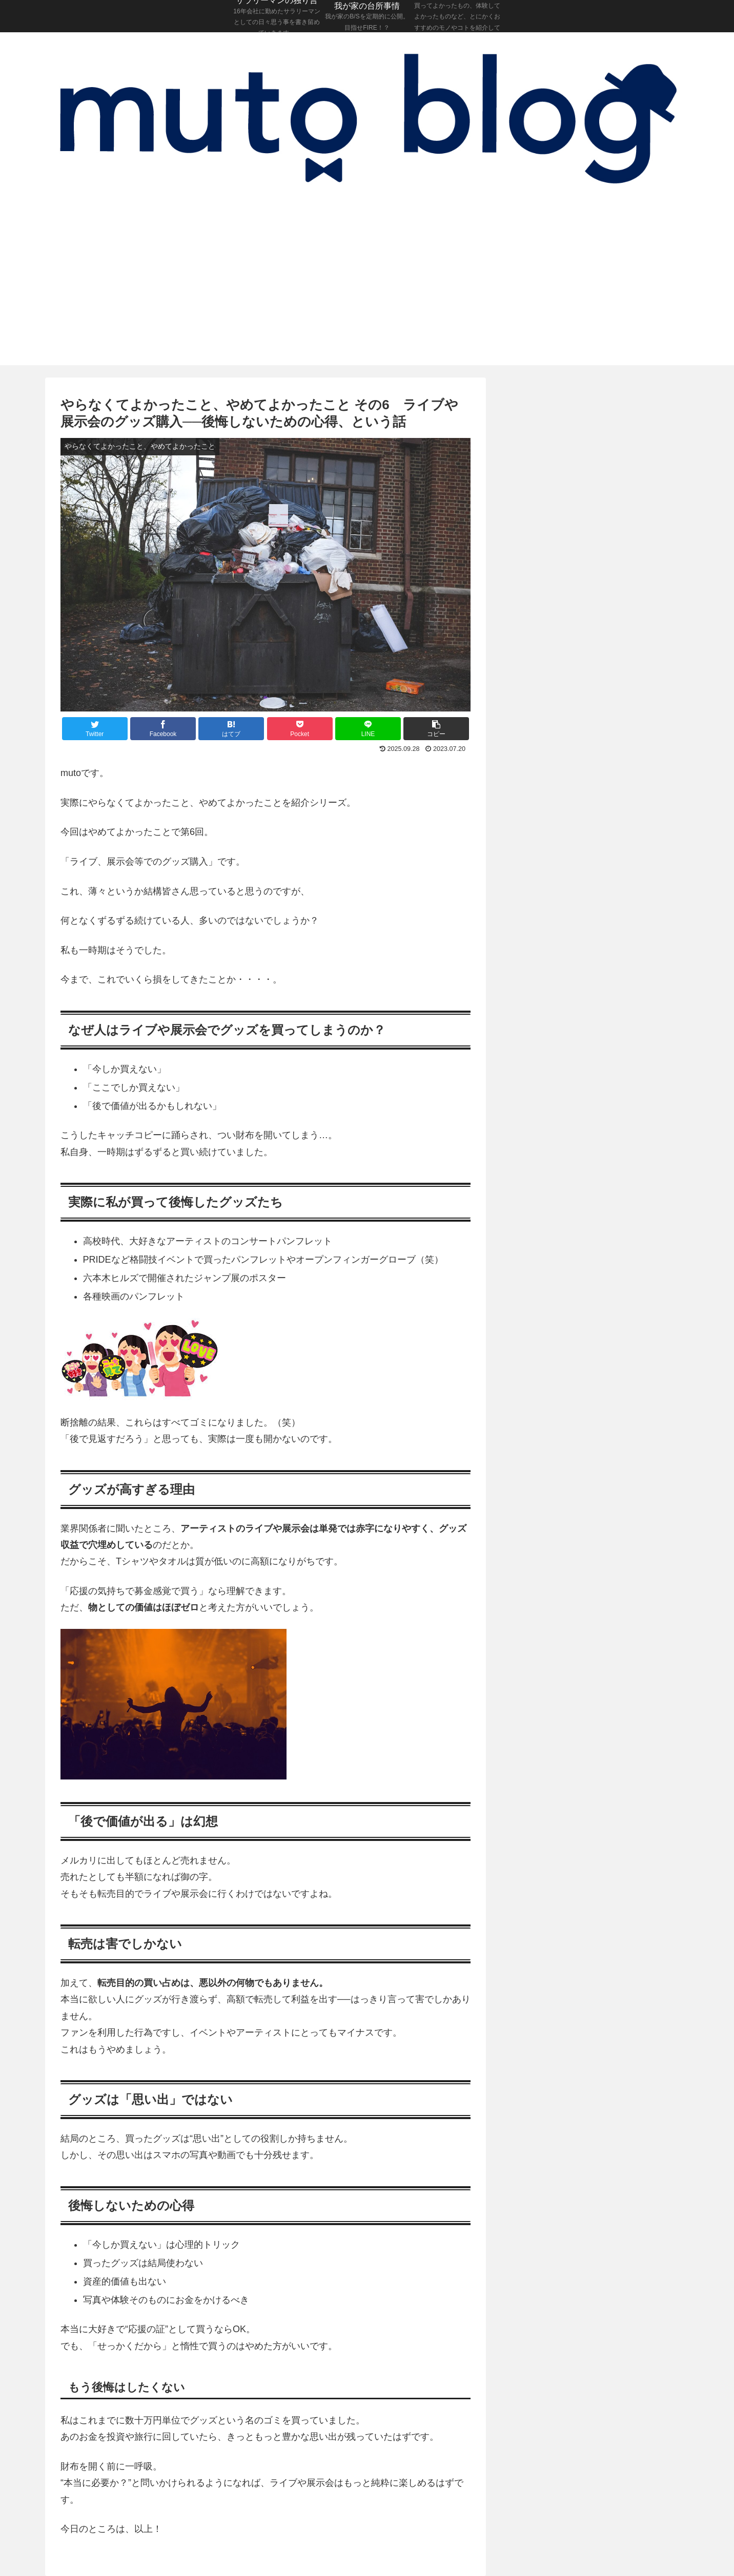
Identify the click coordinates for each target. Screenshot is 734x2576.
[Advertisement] (367, 288)
